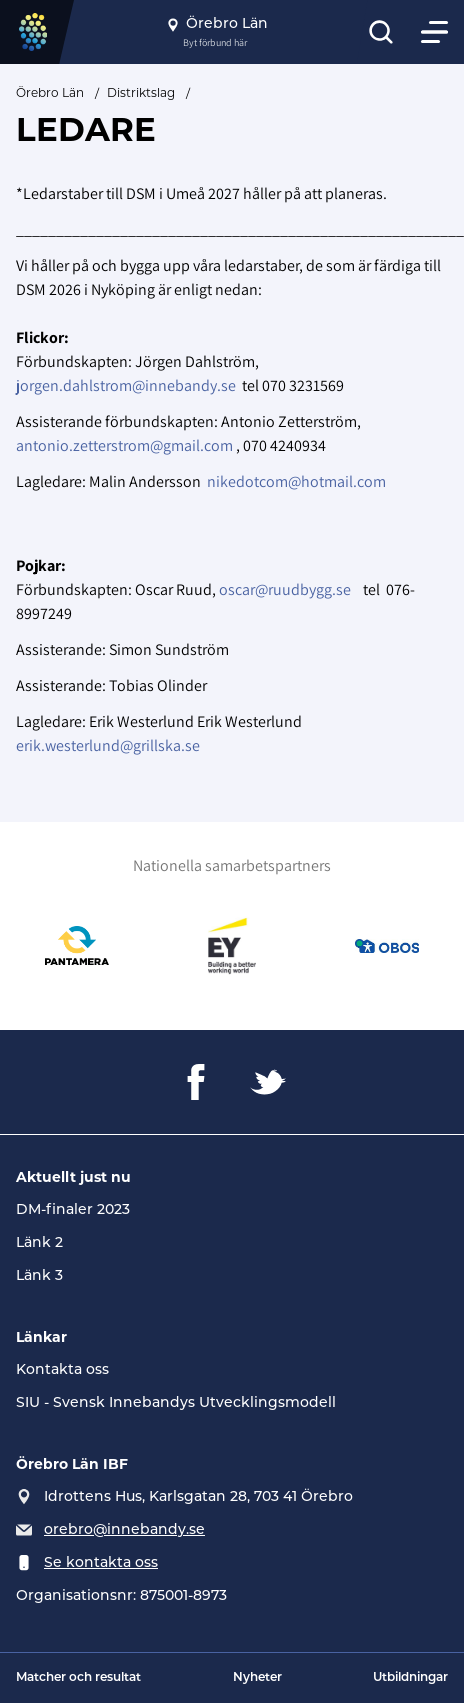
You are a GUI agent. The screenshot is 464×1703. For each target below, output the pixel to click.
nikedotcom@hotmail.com (296, 481)
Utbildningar (410, 1678)
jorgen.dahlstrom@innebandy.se (126, 385)
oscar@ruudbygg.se (285, 589)
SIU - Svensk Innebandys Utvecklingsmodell (176, 1403)
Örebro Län (50, 92)
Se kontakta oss (101, 1563)
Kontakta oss (62, 1370)
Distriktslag (141, 92)
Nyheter (257, 1678)
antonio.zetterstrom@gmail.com (124, 445)
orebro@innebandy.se (124, 1530)
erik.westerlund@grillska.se (108, 745)
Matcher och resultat (78, 1678)
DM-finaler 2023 (73, 1210)
